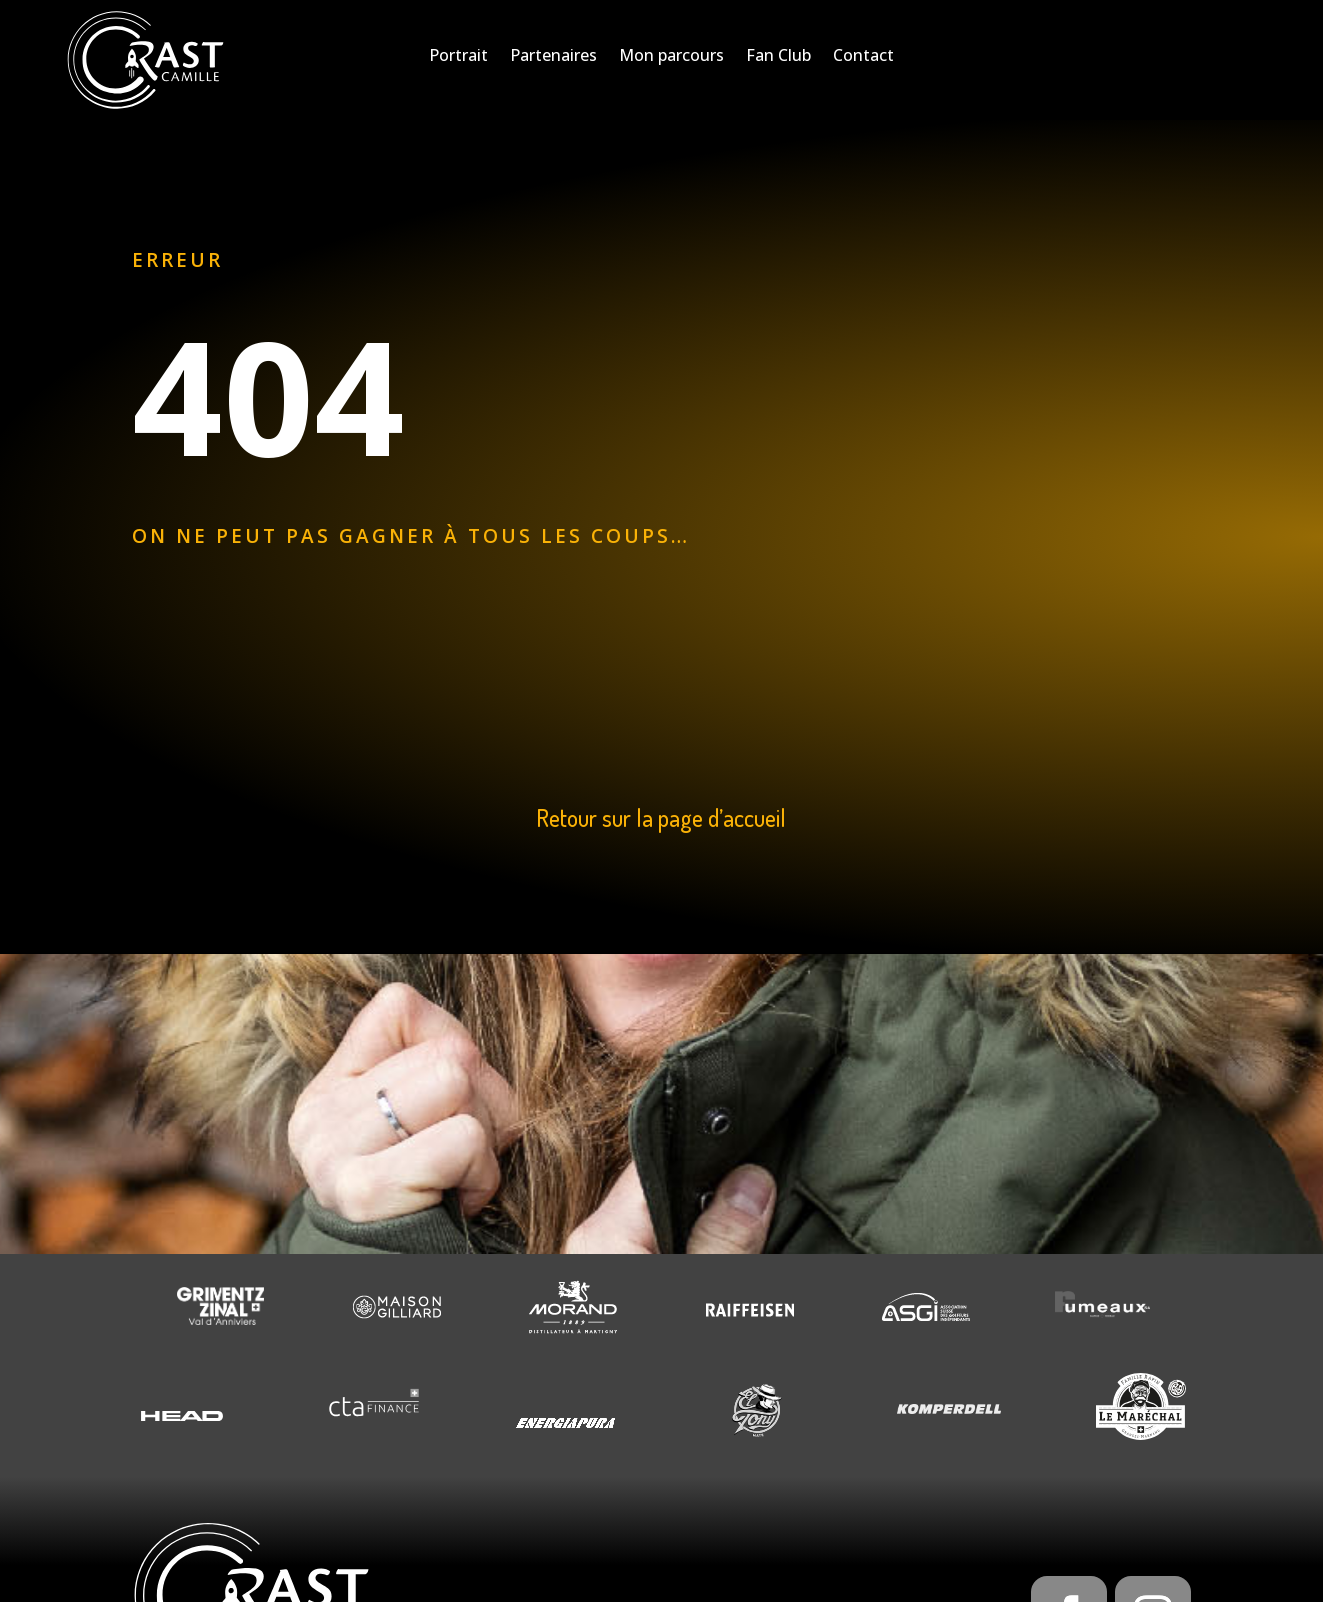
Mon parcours (671, 57)
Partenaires (553, 57)
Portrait (458, 57)
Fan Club (778, 57)
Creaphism (594, 1570)
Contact (863, 57)
